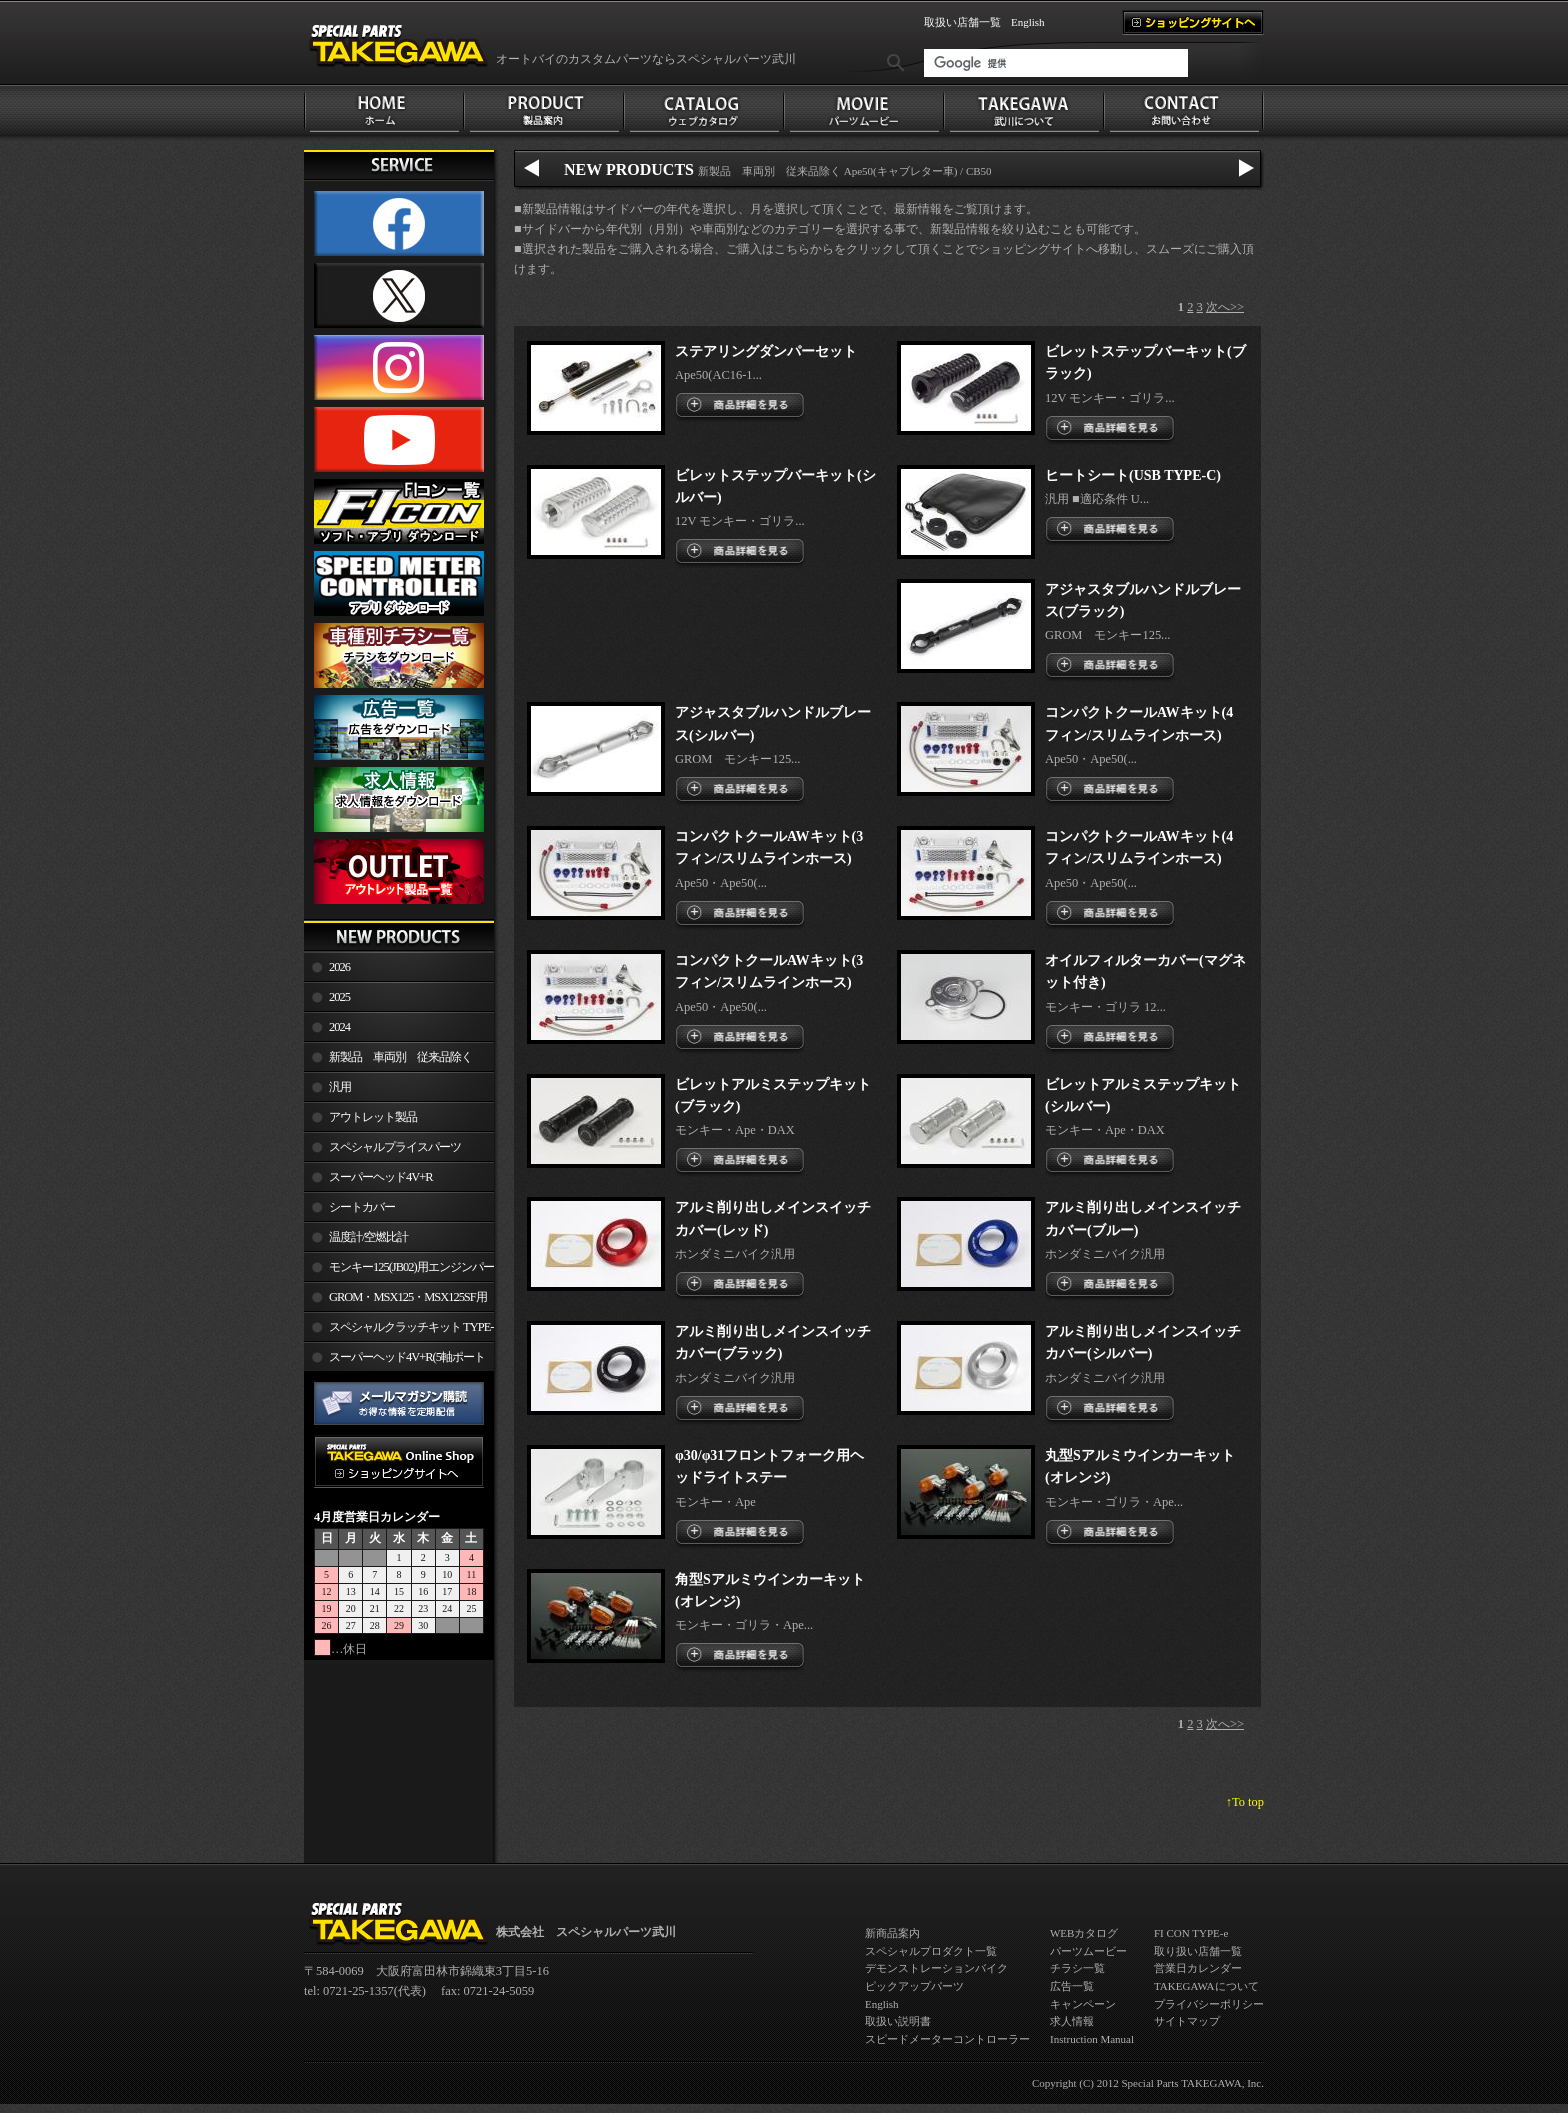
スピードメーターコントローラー (947, 2039)
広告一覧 (1072, 1986)
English (1028, 22)
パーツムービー (1088, 1951)
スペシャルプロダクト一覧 (931, 1951)
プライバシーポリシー (1209, 2004)
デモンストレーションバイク (936, 1968)
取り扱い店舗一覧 (1198, 1951)
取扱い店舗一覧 (962, 22)
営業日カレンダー (1198, 1968)
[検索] (1056, 63)
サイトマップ (1187, 2021)
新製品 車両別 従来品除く (400, 1057)
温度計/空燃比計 (368, 1237)
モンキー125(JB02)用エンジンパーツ (399, 1271)
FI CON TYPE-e (1191, 1933)
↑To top (1245, 1802)
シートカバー (362, 1207)
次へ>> (1225, 307)
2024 (339, 1027)
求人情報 (1072, 2021)
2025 (339, 997)
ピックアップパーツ (914, 1986)
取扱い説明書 (898, 2021)
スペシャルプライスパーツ (395, 1147)
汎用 (340, 1087)
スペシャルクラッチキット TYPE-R (398, 1331)
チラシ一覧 (1077, 1968)
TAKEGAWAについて (1206, 1986)
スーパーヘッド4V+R (381, 1177)
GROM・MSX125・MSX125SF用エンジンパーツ (395, 1301)
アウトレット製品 (373, 1117)
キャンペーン (1083, 2004)
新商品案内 (892, 1933)
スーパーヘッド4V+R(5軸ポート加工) (394, 1361)
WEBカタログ (1084, 1933)
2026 (339, 967)
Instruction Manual (1092, 2039)
